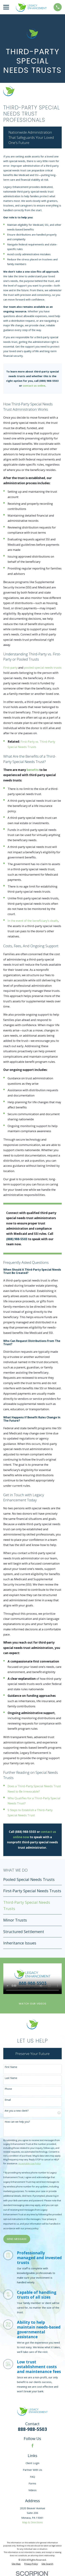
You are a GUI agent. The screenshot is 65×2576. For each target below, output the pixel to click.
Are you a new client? (16, 2110)
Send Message (17, 2239)
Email (8, 2100)
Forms (32, 2483)
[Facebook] (32, 2445)
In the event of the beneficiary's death (33, 921)
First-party (10, 667)
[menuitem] (32, 1879)
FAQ (32, 2476)
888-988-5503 (32, 2429)
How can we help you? (17, 2121)
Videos (32, 2490)
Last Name (11, 2078)
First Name (11, 2067)
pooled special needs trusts (43, 667)
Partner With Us (32, 2469)
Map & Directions (32, 2522)
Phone (8, 2088)
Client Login (32, 2463)
